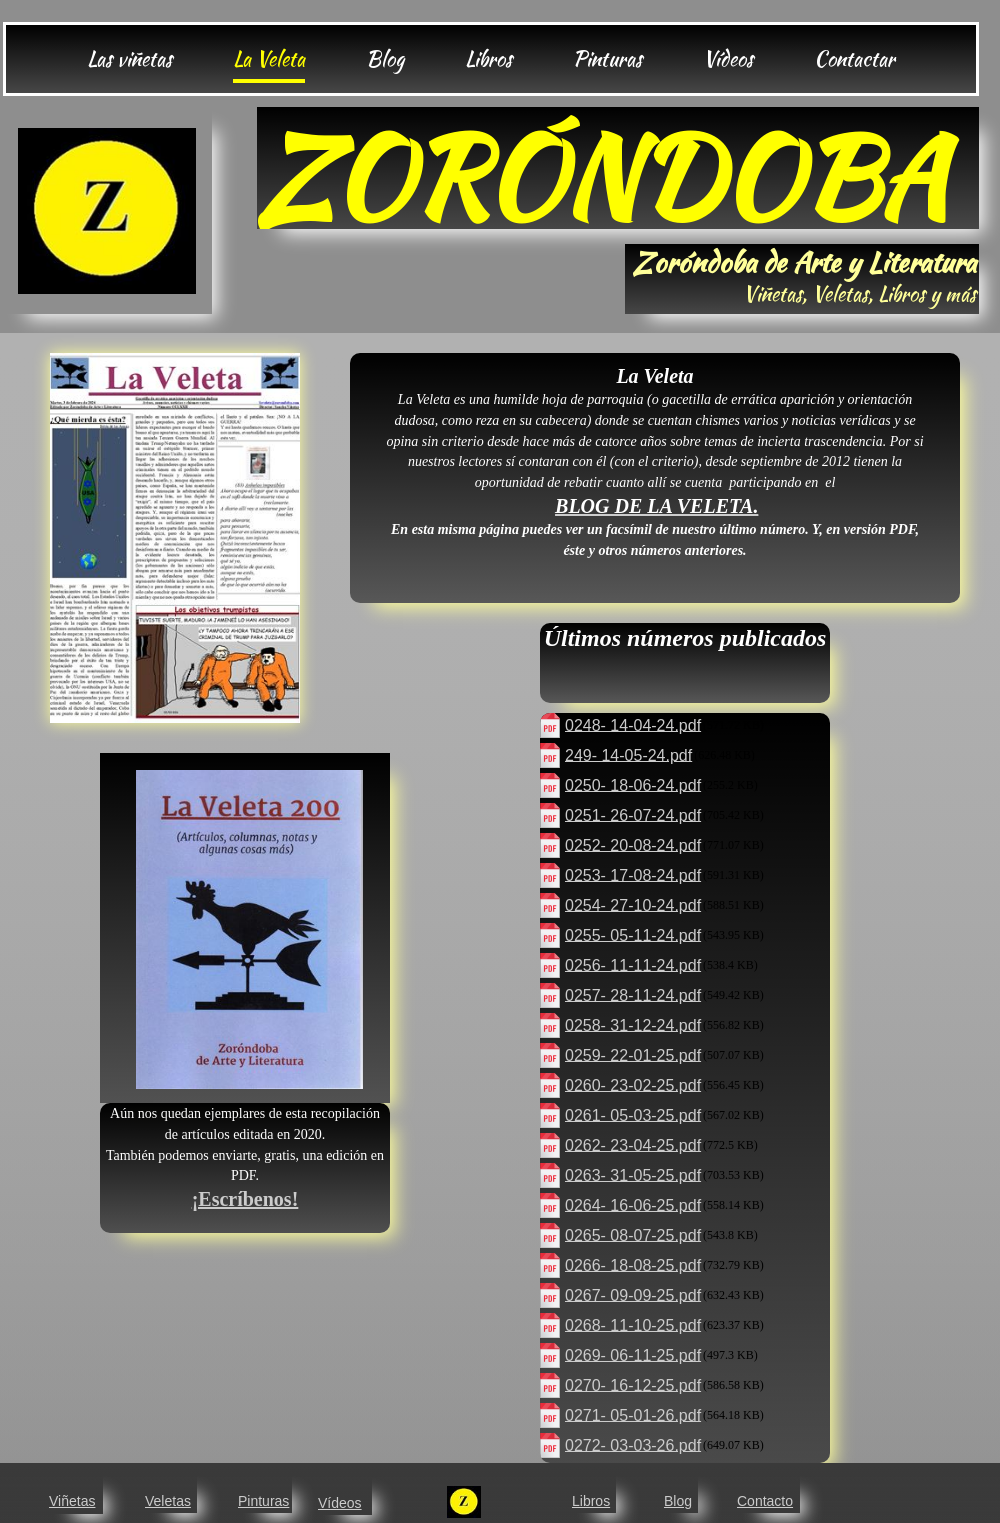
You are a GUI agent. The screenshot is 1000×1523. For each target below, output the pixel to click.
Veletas (168, 1501)
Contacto (765, 1501)
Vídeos (340, 1503)
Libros (591, 1501)
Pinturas (263, 1501)
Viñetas (72, 1501)
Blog (678, 1501)
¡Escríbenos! (245, 1199)
